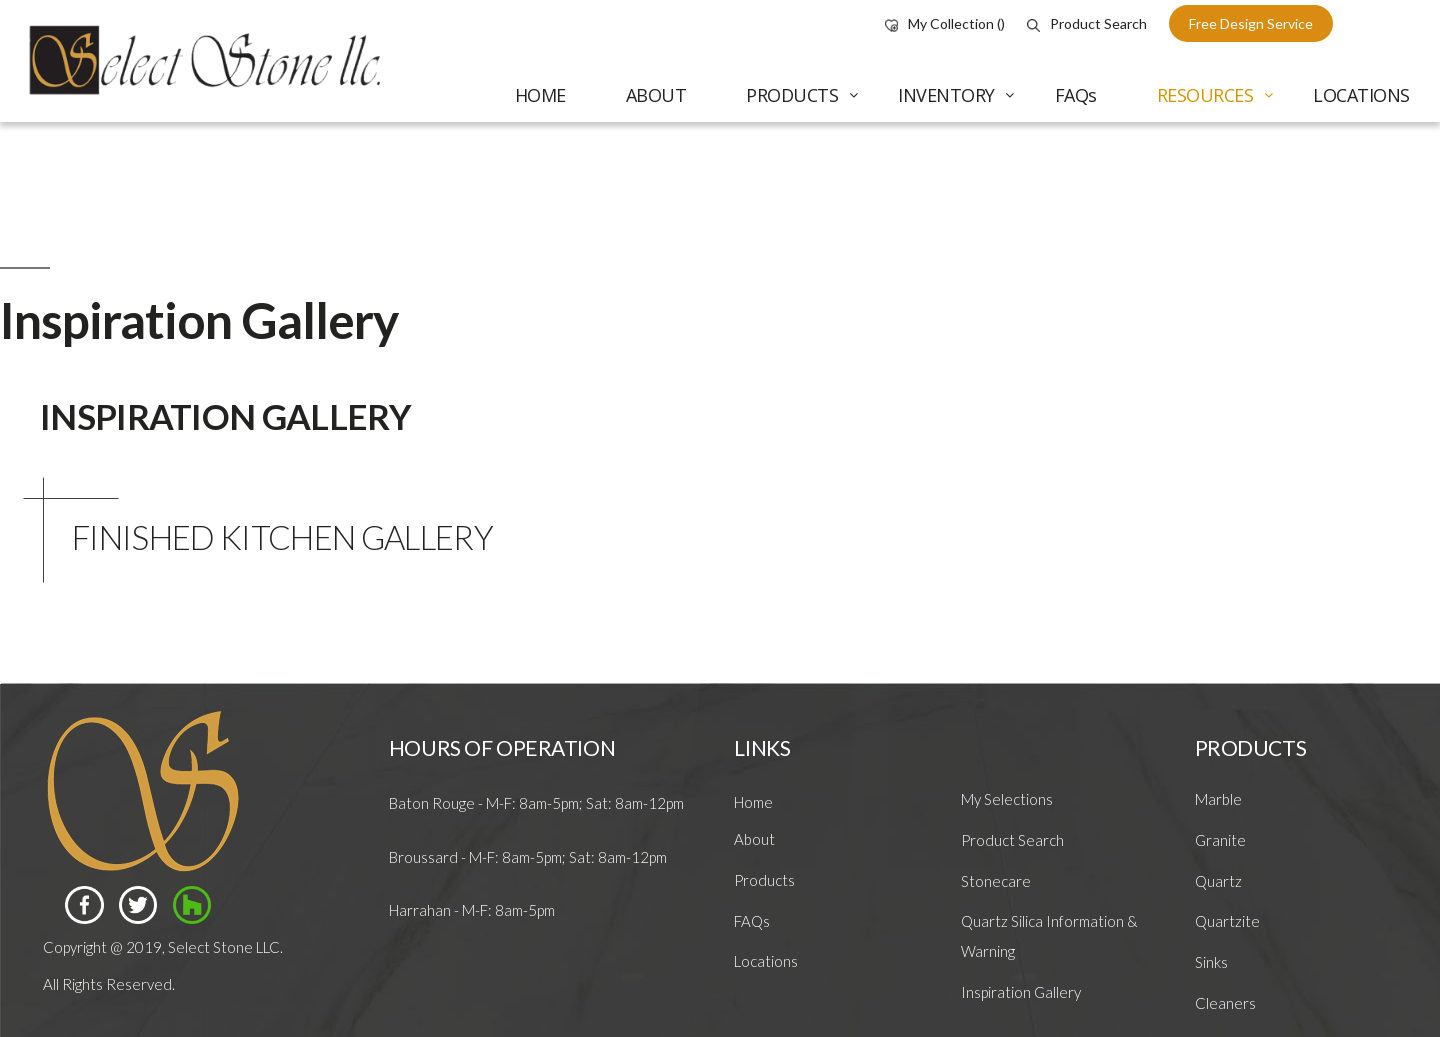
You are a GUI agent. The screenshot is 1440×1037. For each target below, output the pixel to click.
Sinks (1211, 962)
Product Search (1087, 23)
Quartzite (1227, 921)
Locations (766, 961)
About (754, 839)
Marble (1218, 799)
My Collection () (945, 23)
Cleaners (1225, 1003)
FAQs (752, 921)
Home (753, 802)
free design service (1251, 23)
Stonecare (996, 881)
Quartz (1218, 881)
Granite (1220, 840)
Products (764, 880)
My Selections (1007, 799)
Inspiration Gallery (1021, 992)
